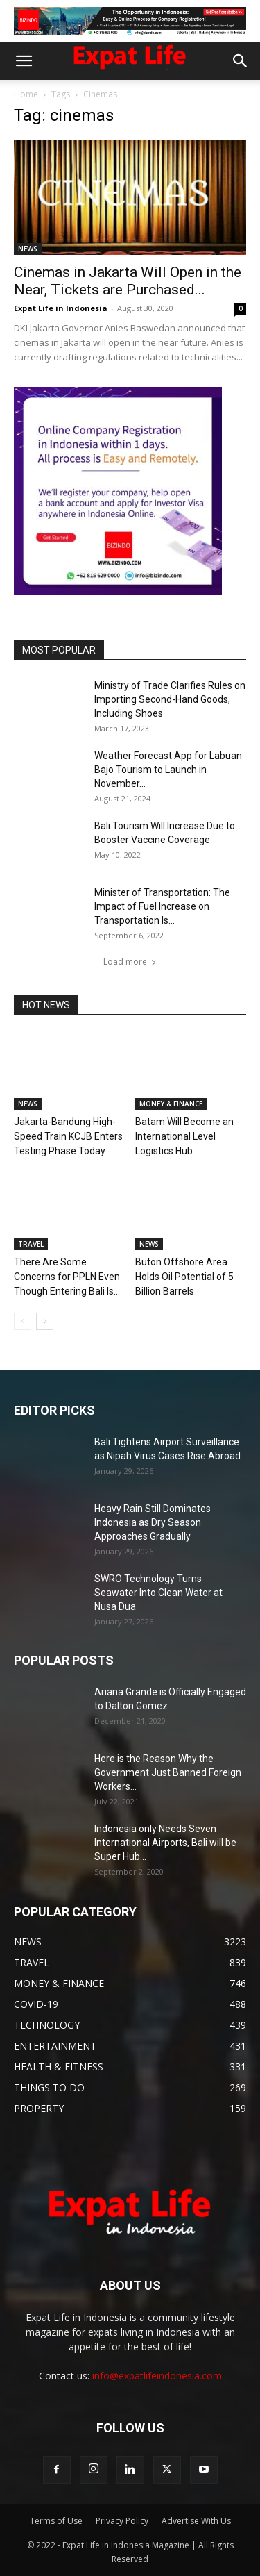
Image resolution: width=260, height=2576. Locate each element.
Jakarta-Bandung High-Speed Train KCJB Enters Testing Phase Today (68, 1136)
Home (26, 94)
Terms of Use (56, 2521)
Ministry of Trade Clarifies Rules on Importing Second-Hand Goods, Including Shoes (169, 699)
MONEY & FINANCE (170, 1103)
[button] (23, 61)
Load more (130, 961)
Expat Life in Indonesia (60, 308)
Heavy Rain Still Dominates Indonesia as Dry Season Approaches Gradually (152, 1522)
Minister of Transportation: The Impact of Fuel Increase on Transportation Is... (162, 906)
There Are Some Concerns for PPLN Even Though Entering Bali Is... (67, 1276)
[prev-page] (22, 1321)
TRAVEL (31, 1244)
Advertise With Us (196, 2521)
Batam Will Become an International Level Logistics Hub (184, 1136)
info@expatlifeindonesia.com (157, 2375)
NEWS (27, 249)
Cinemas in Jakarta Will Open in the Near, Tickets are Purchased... (127, 281)
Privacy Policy (122, 2521)
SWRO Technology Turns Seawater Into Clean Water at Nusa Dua (158, 1592)
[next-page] (44, 1321)
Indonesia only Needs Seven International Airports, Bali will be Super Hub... (165, 1842)
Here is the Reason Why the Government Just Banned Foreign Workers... (167, 1772)
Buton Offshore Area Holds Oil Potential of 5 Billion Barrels (184, 1276)
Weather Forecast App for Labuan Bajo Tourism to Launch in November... (168, 769)
